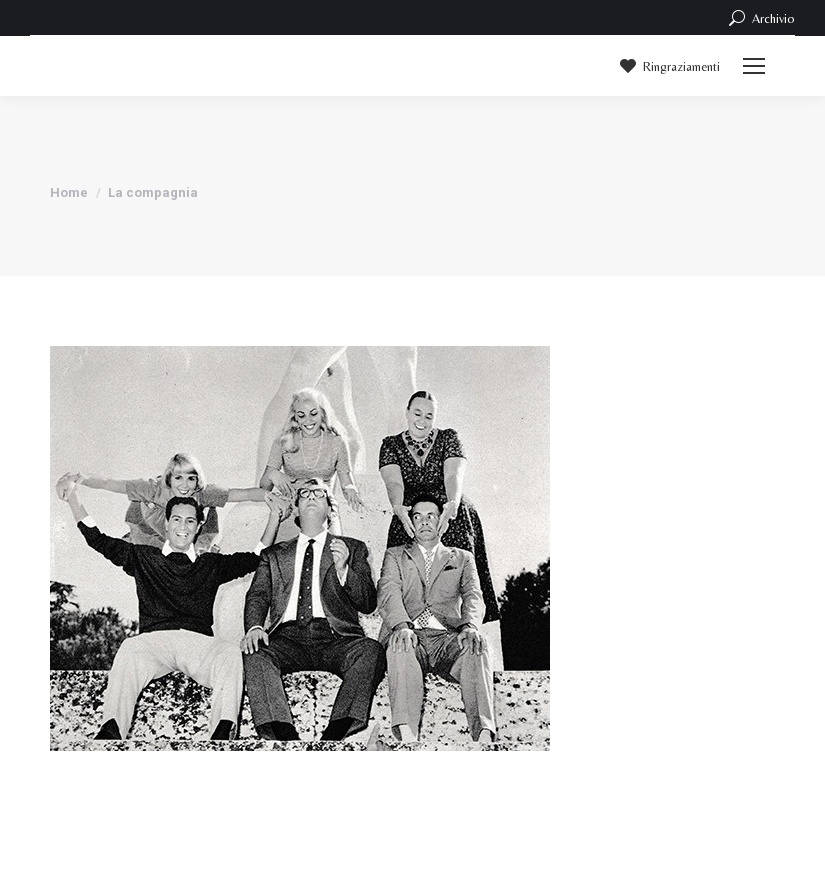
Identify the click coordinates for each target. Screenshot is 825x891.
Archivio (760, 18)
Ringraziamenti (668, 66)
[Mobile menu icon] (754, 66)
